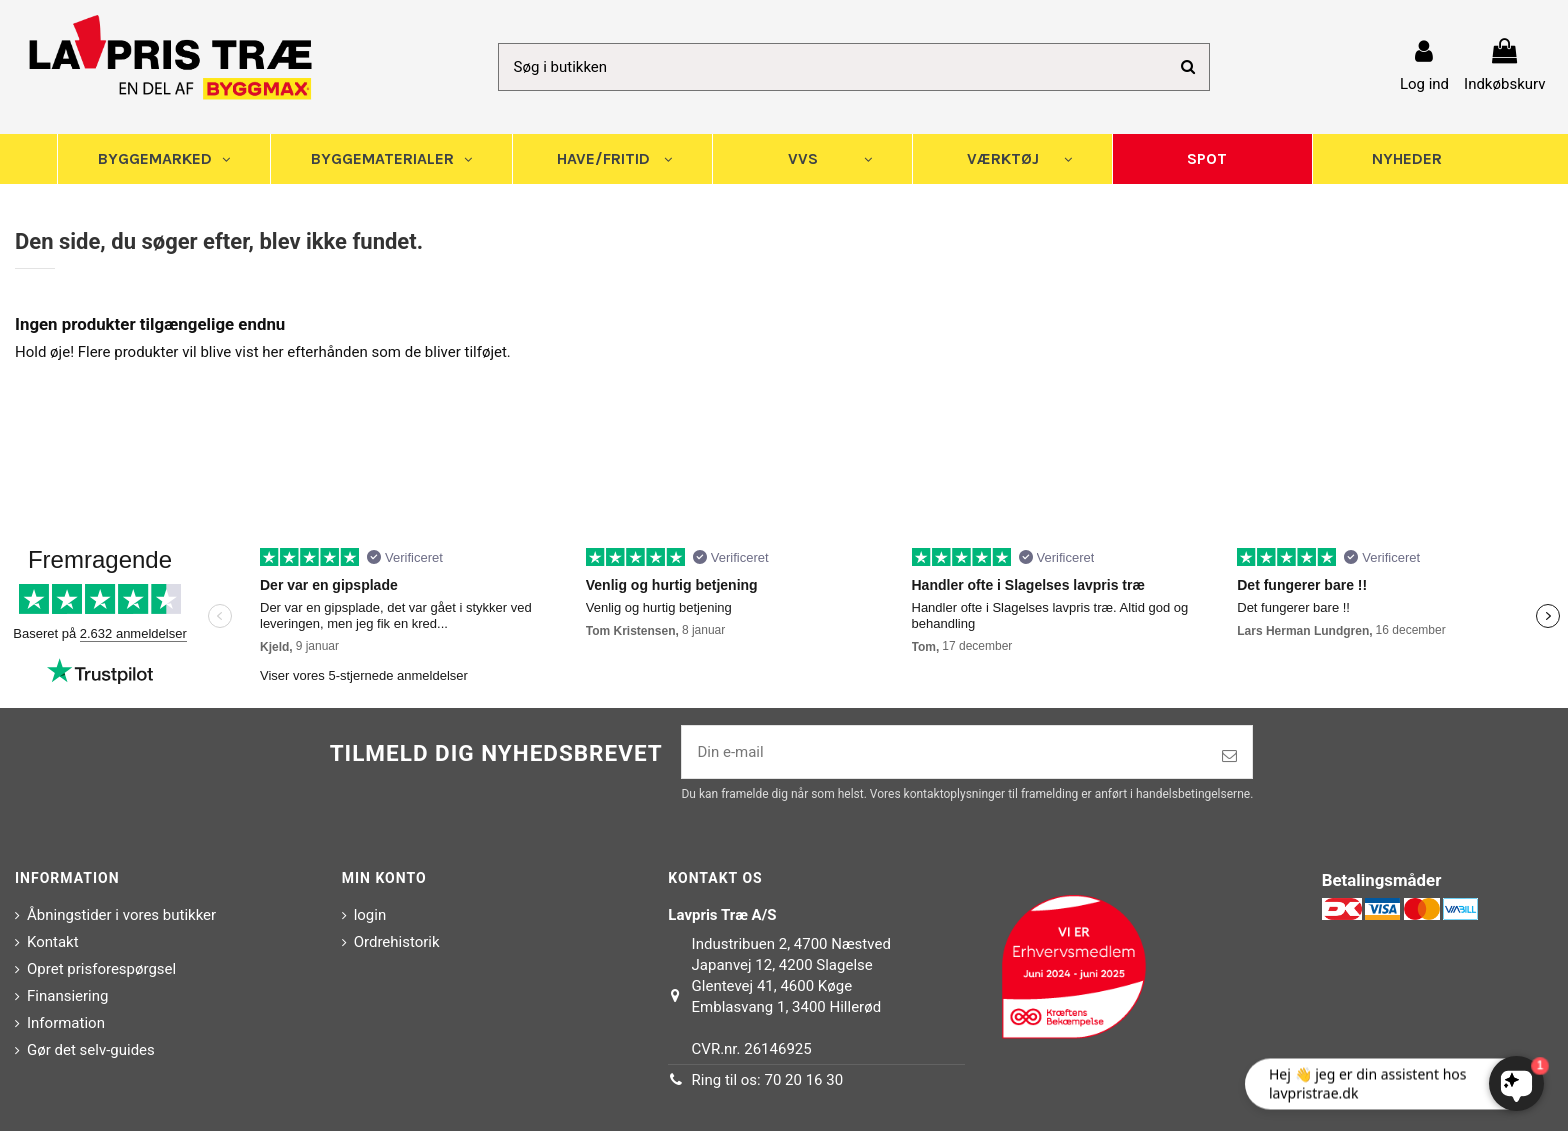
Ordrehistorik (397, 942)
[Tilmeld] (1229, 756)
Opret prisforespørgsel (101, 969)
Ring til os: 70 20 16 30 (768, 1080)
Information (66, 1023)
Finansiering (67, 996)
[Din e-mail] (944, 752)
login (370, 915)
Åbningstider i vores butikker (121, 915)
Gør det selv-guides (91, 1050)
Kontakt (53, 942)
